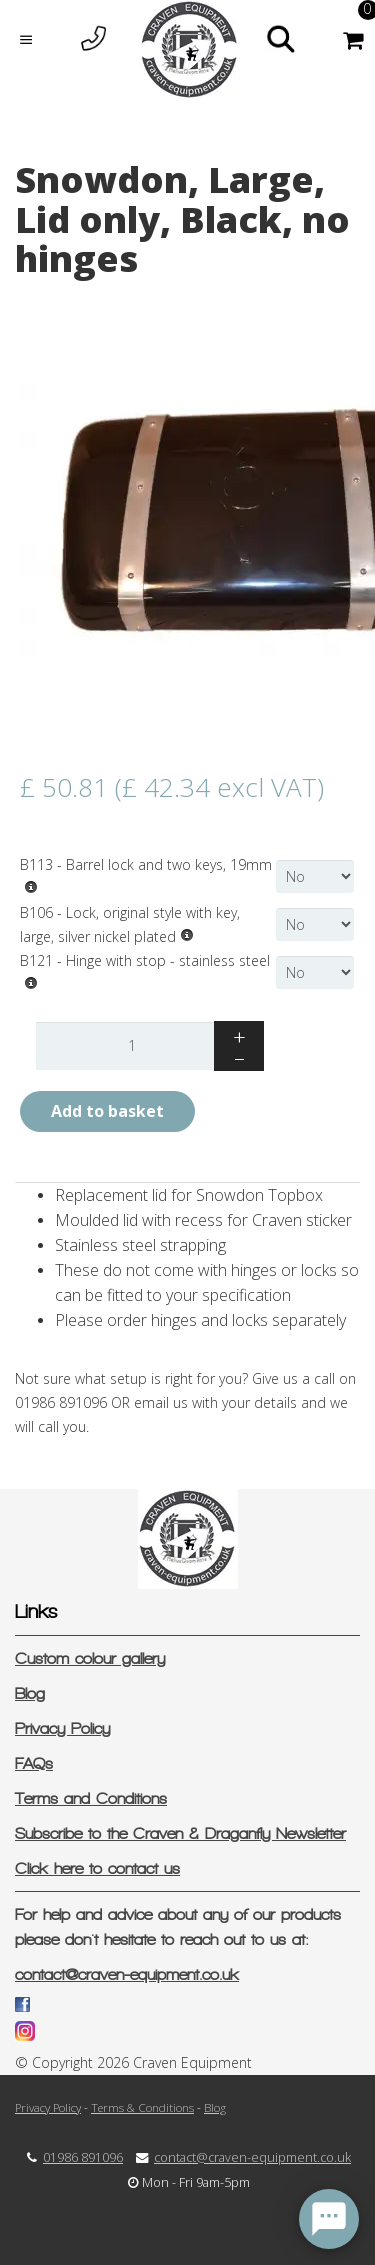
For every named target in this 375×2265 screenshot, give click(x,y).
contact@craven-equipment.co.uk (127, 1974)
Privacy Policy (62, 1728)
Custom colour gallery (90, 1658)
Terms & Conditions (142, 2107)
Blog (30, 1693)
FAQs (34, 1763)
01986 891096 (83, 2157)
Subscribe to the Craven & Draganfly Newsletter (180, 1833)
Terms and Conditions (91, 1798)
